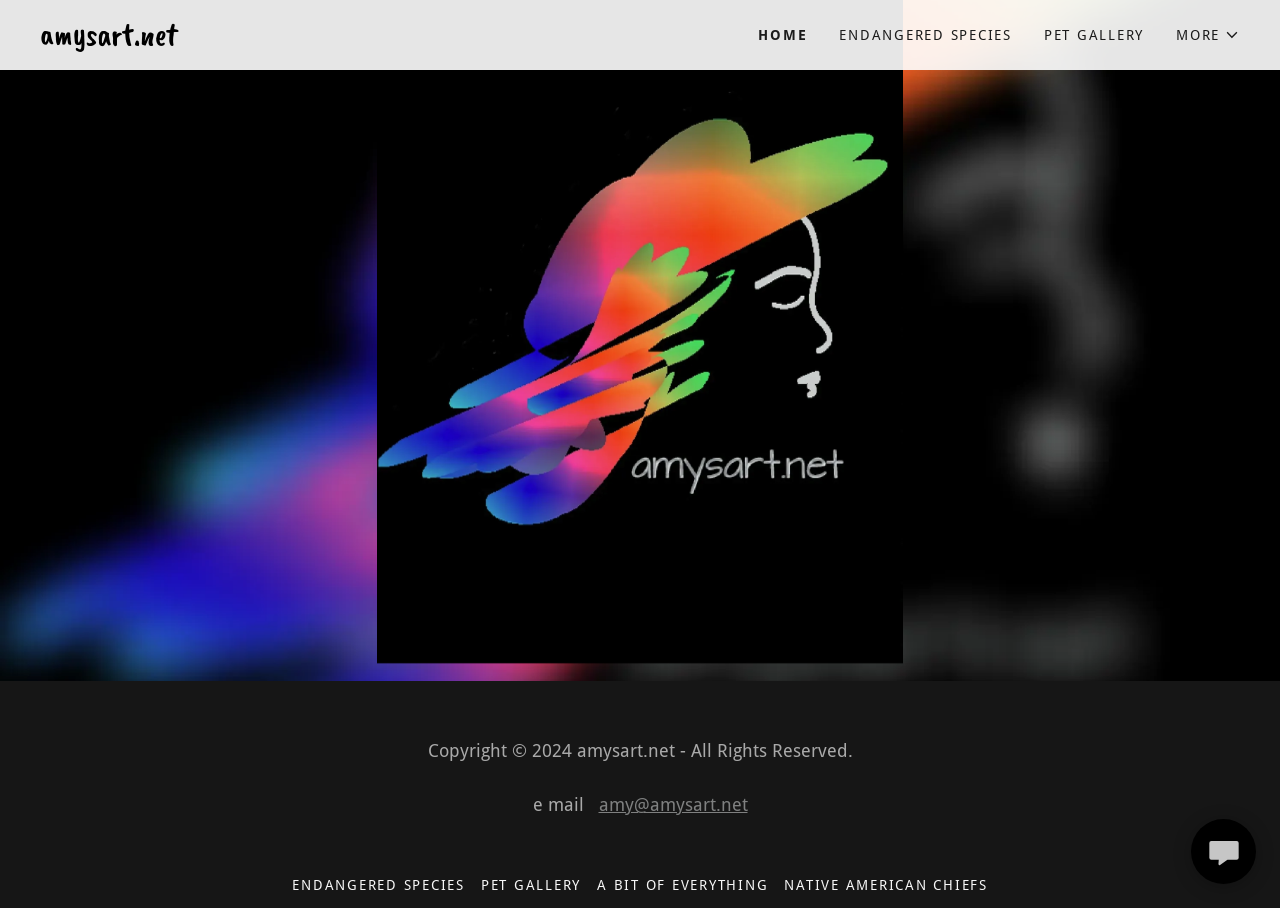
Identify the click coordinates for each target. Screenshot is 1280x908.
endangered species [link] (925, 35)
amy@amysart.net (673, 804)
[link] (340, 39)
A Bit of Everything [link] (682, 885)
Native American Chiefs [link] (886, 885)
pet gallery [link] (1094, 35)
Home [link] (782, 35)
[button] (1208, 35)
